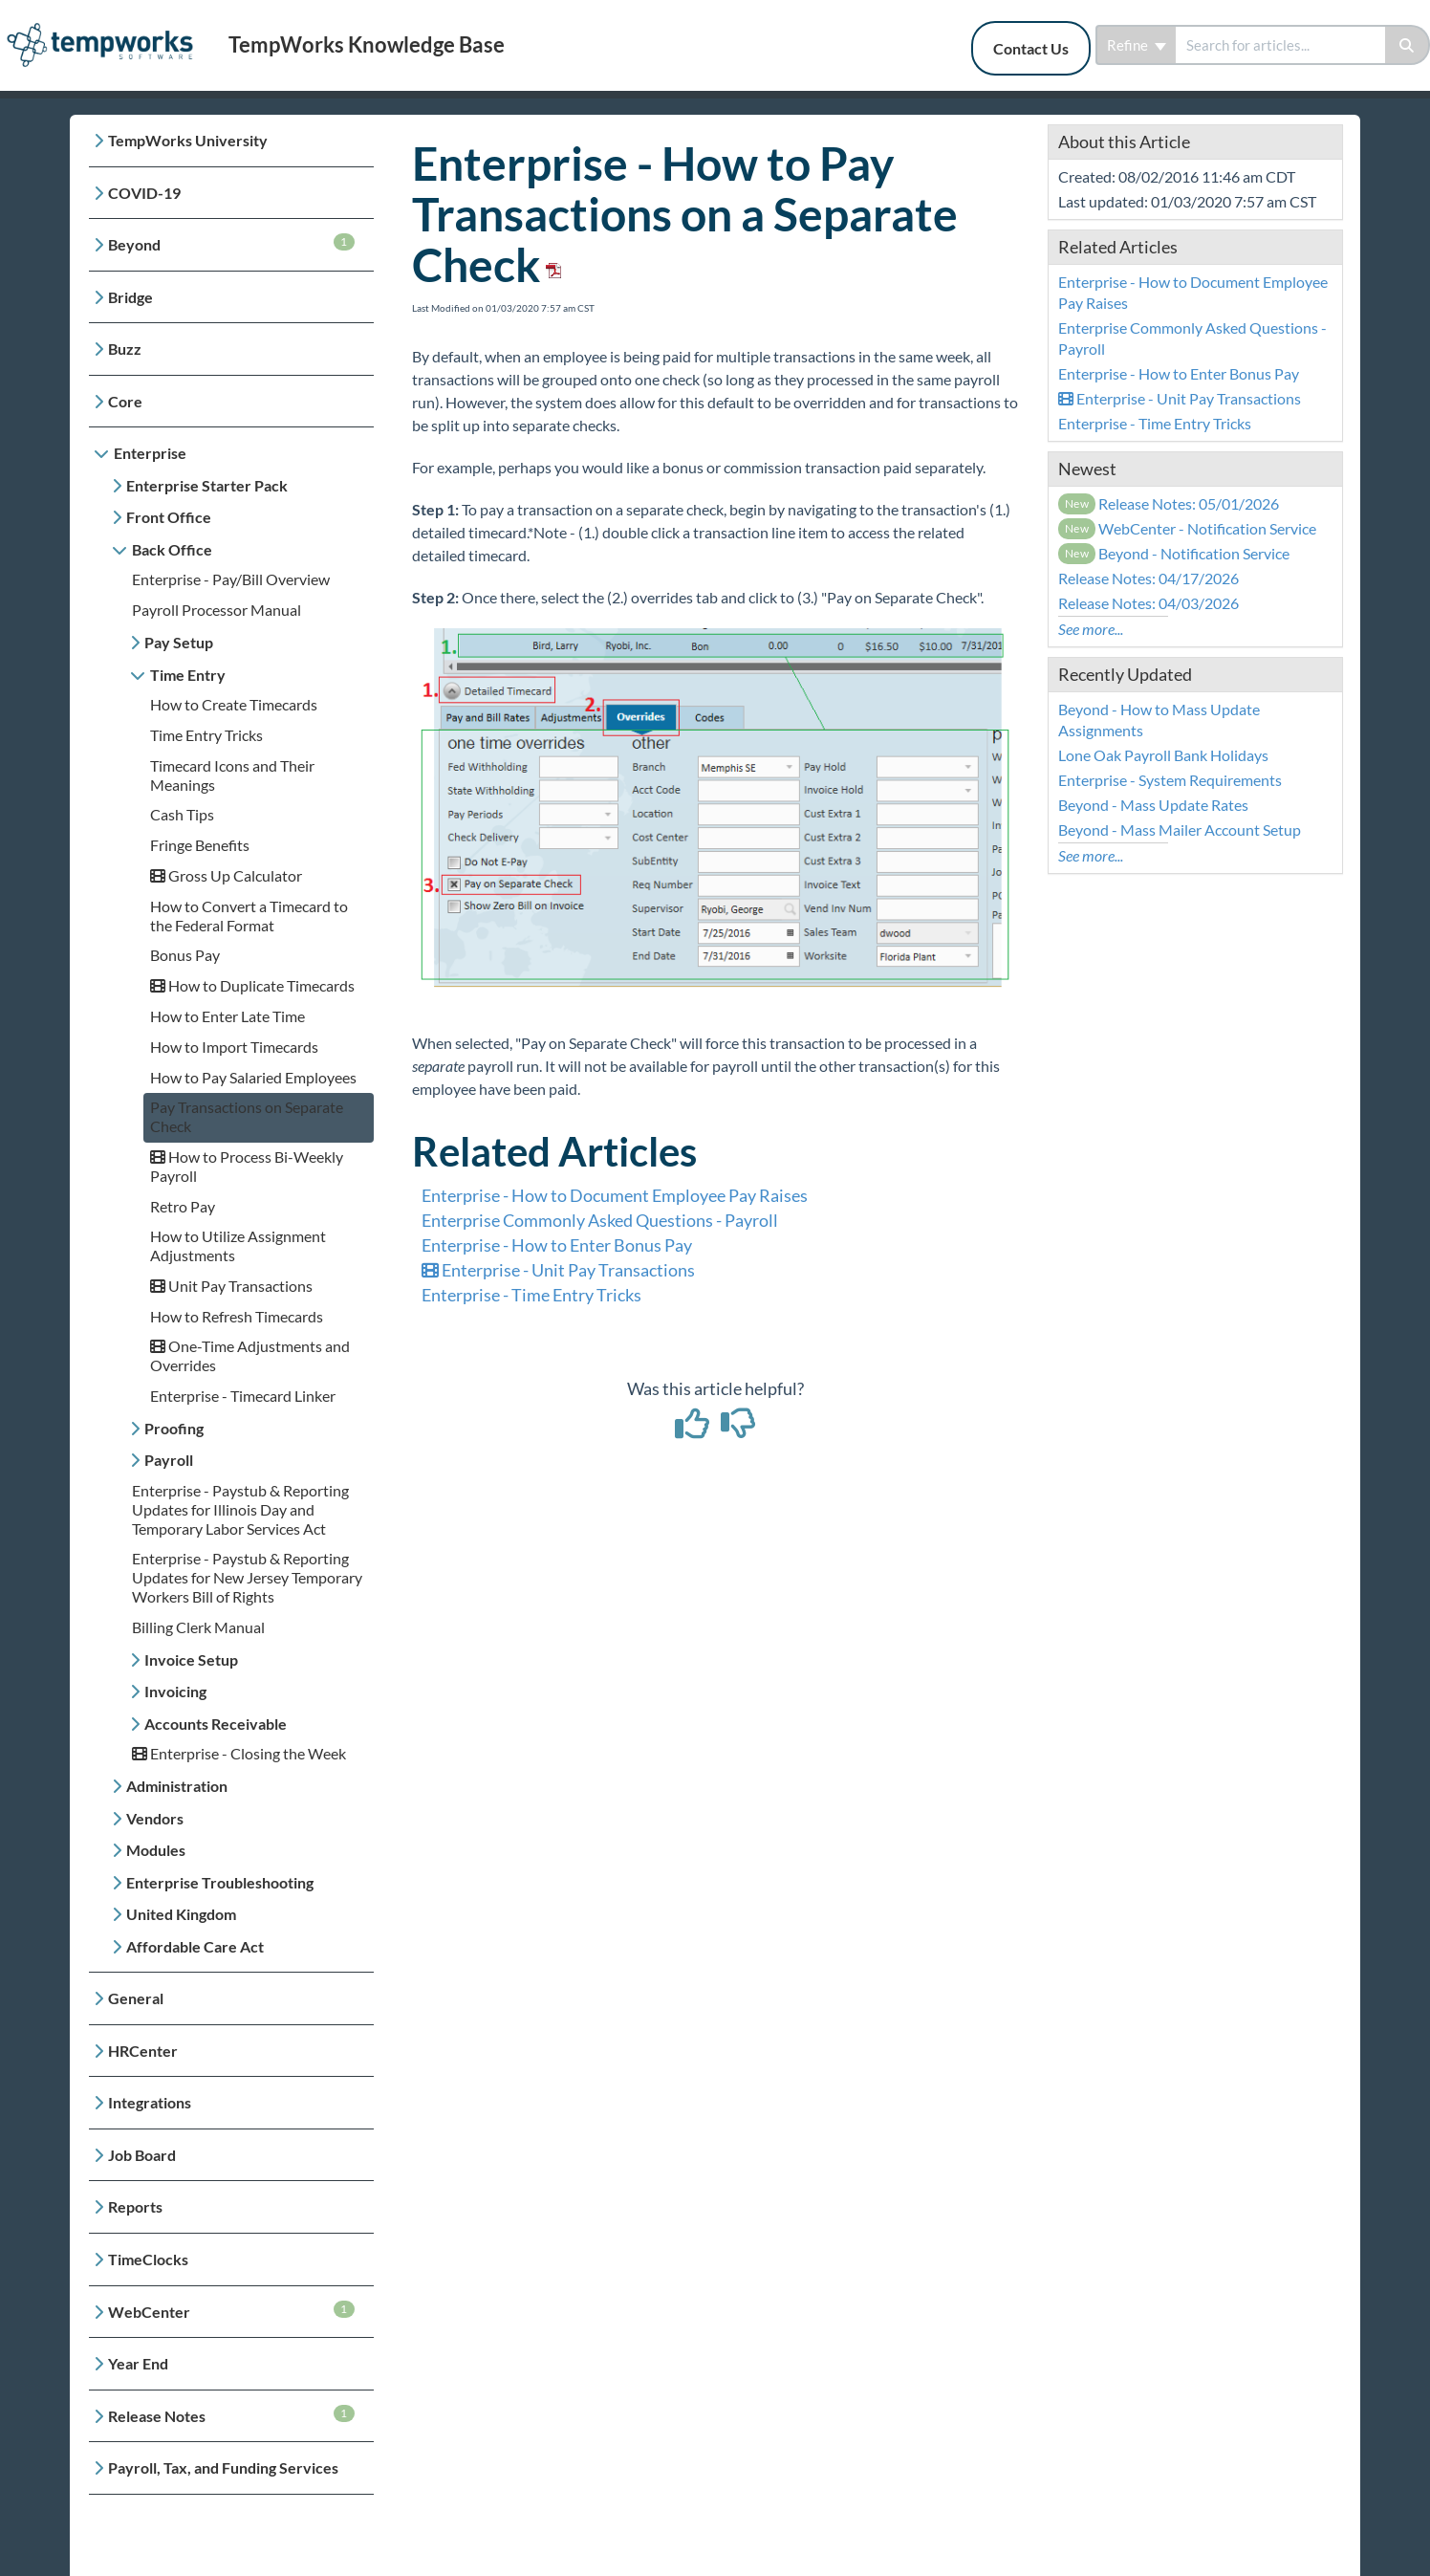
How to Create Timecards (233, 704)
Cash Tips (182, 814)
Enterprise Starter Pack (207, 485)
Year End (138, 2363)
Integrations (149, 2102)
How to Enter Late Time (227, 1016)
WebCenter (231, 2311)
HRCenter (143, 2050)
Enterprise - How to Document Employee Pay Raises (615, 1195)
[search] (1280, 45)
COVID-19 (144, 193)
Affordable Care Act (195, 1946)
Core (125, 401)
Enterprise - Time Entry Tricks (531, 1294)
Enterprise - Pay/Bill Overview (231, 579)
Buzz (124, 348)
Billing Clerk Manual (198, 1627)
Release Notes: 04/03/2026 (1148, 603)
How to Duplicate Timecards (252, 985)
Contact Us (1031, 48)
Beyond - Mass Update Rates (1153, 805)
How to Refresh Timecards (236, 1316)
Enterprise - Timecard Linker (243, 1395)
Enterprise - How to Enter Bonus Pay (557, 1244)
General (135, 1998)
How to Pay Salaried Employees (253, 1077)
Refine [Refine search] (1136, 45)
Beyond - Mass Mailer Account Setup (1179, 829)
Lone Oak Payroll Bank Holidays (1163, 755)
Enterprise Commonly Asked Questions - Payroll (600, 1220)
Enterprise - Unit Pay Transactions (558, 1269)
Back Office (172, 549)
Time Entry (188, 675)
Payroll (168, 1460)
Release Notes (231, 2415)
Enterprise (150, 453)
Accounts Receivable (215, 1723)
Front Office (168, 517)
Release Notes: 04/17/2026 (1148, 578)
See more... (1090, 629)
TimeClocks (148, 2259)
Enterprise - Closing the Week (239, 1753)
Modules (155, 1850)
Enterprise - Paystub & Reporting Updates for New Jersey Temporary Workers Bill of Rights (247, 1577)
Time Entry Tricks (206, 735)
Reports (135, 2206)
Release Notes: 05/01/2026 (1169, 503)
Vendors (155, 1818)
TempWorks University (188, 140)
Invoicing (175, 1691)
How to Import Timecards (234, 1046)
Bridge (130, 297)
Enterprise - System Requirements (1170, 780)
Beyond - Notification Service (1174, 553)
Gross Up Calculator (226, 875)
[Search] (1407, 45)
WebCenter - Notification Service (1187, 528)
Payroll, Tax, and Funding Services (223, 2467)
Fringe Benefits (199, 845)
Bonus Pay (185, 955)
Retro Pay (182, 1206)
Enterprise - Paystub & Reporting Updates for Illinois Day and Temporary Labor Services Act (240, 1509)
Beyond (231, 243)
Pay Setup (178, 642)
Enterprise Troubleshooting (220, 1882)
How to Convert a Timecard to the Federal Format (249, 915)
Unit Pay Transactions (231, 1286)
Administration (177, 1786)
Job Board (142, 2155)
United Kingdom (181, 1914)
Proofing (174, 1428)
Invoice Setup (191, 1659)
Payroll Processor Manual (216, 609)
